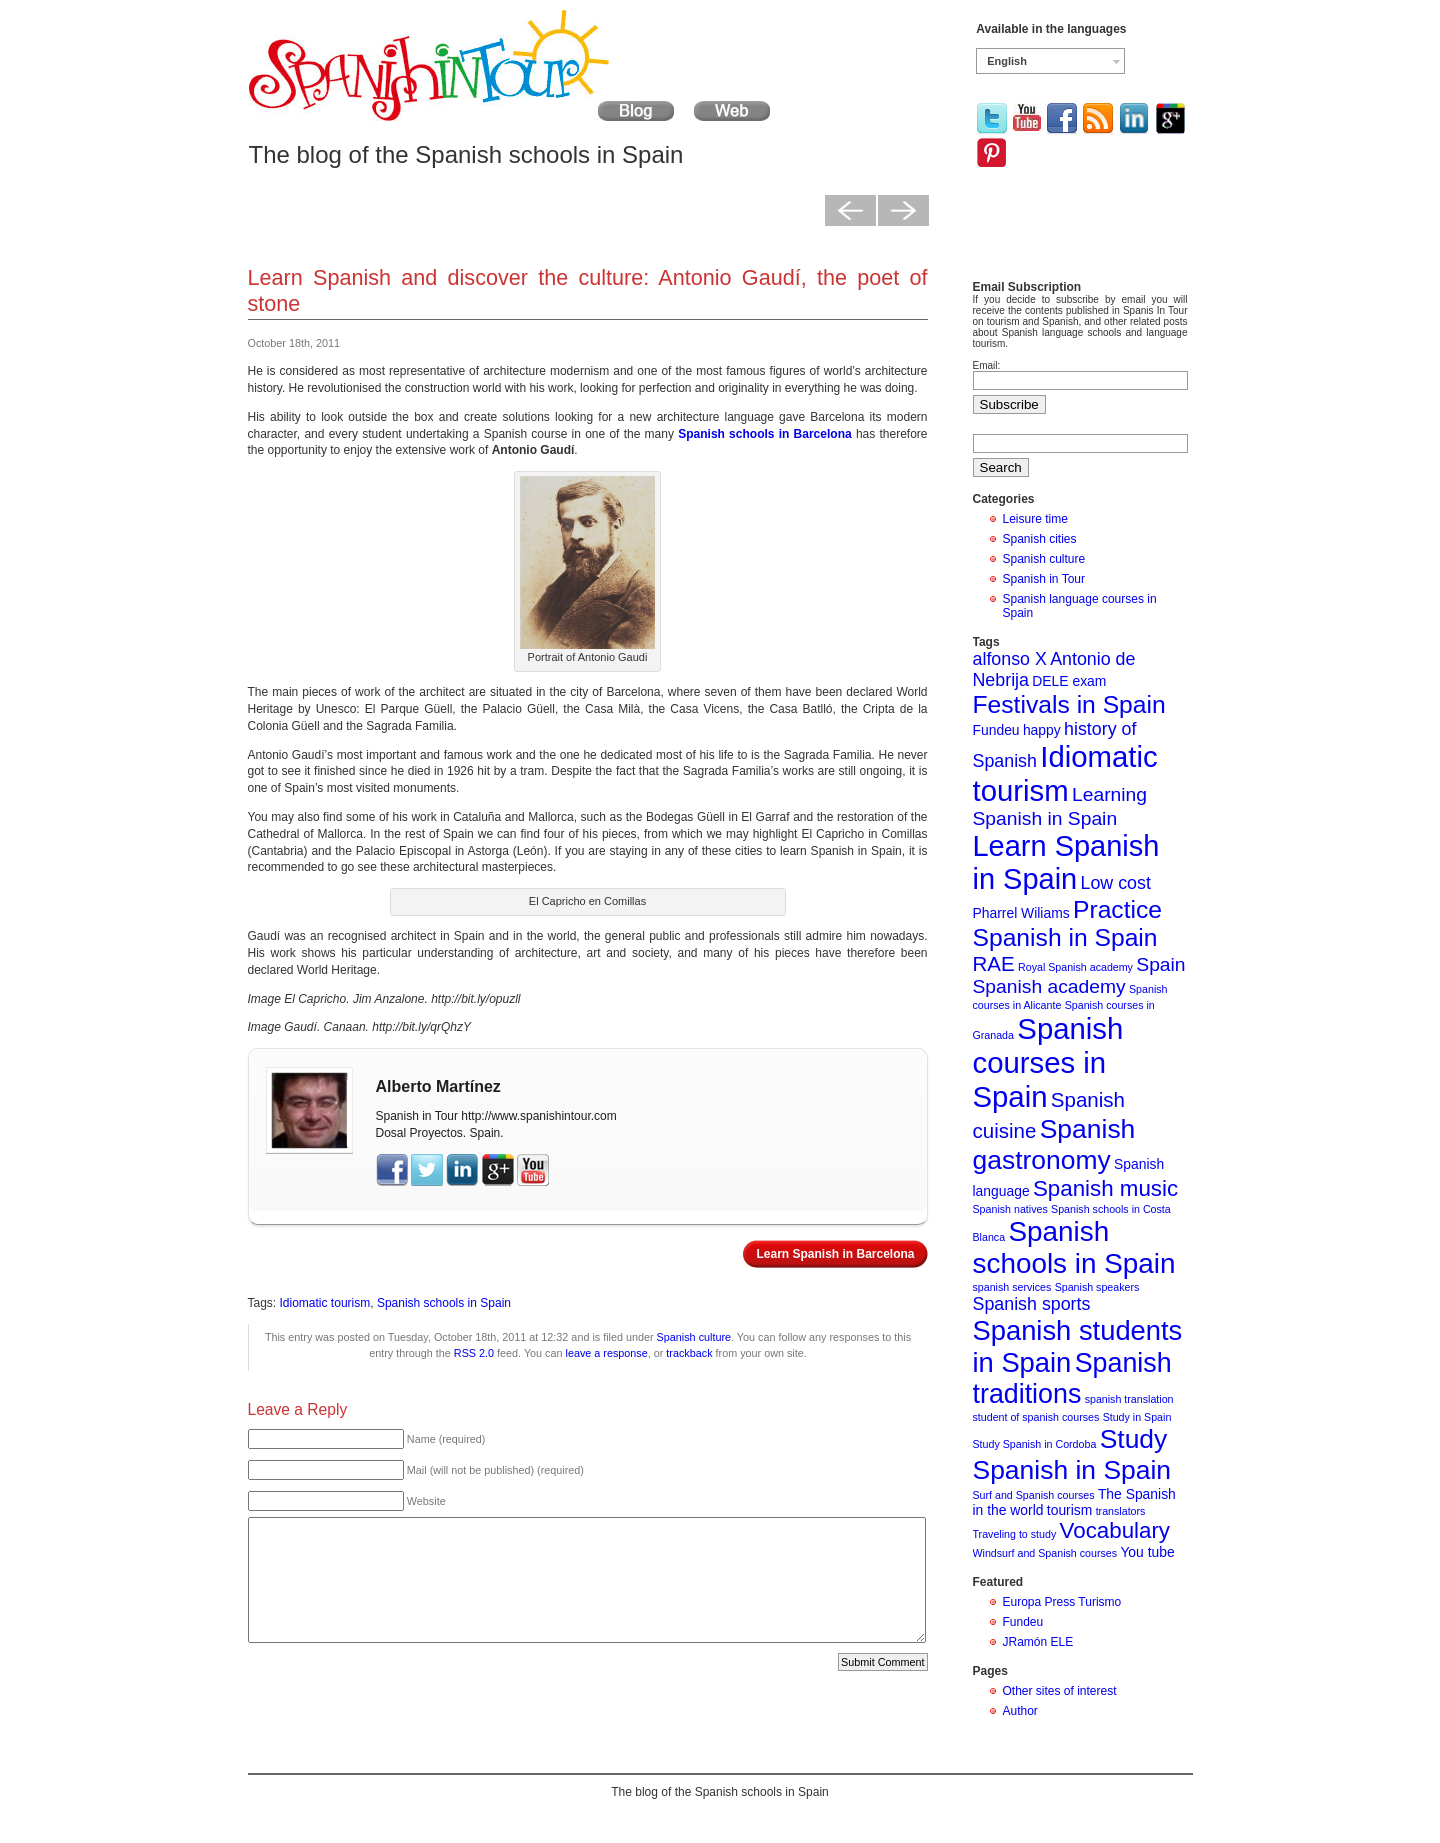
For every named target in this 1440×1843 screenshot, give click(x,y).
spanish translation (1129, 1399)
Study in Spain (1137, 1417)
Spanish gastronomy (1054, 1144)
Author (1020, 1711)
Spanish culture (694, 1337)
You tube (1147, 1552)
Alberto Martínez (438, 1086)
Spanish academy (1049, 986)
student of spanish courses (1036, 1417)
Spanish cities (1040, 539)
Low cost (1116, 883)
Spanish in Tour (1044, 579)
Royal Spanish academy (1075, 967)
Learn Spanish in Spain (1066, 862)
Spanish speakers (1097, 1287)
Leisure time (1035, 519)
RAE (994, 963)
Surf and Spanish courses (1034, 1495)
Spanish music (1105, 1188)
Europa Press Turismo (1062, 1602)
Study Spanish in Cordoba (1035, 1444)
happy (1042, 730)
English (1007, 61)
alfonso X (1010, 659)
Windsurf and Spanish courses (1045, 1553)
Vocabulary (1115, 1530)
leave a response (607, 1353)
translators (1121, 1511)
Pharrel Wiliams (1021, 913)
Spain (1160, 964)
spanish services (1012, 1287)
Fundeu (996, 730)
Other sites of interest (1060, 1691)
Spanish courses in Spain (1048, 1062)
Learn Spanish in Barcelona (835, 1254)
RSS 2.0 (474, 1353)
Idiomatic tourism (325, 1303)
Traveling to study (1015, 1534)
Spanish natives (1010, 1209)
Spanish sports (1032, 1304)
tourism (1070, 1510)
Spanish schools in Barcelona (764, 434)
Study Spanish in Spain (1072, 1454)
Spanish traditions (1072, 1378)
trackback (689, 1353)
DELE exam (1069, 681)
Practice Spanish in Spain (1068, 923)
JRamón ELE (1038, 1642)
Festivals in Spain (1069, 704)
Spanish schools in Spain (444, 1303)
